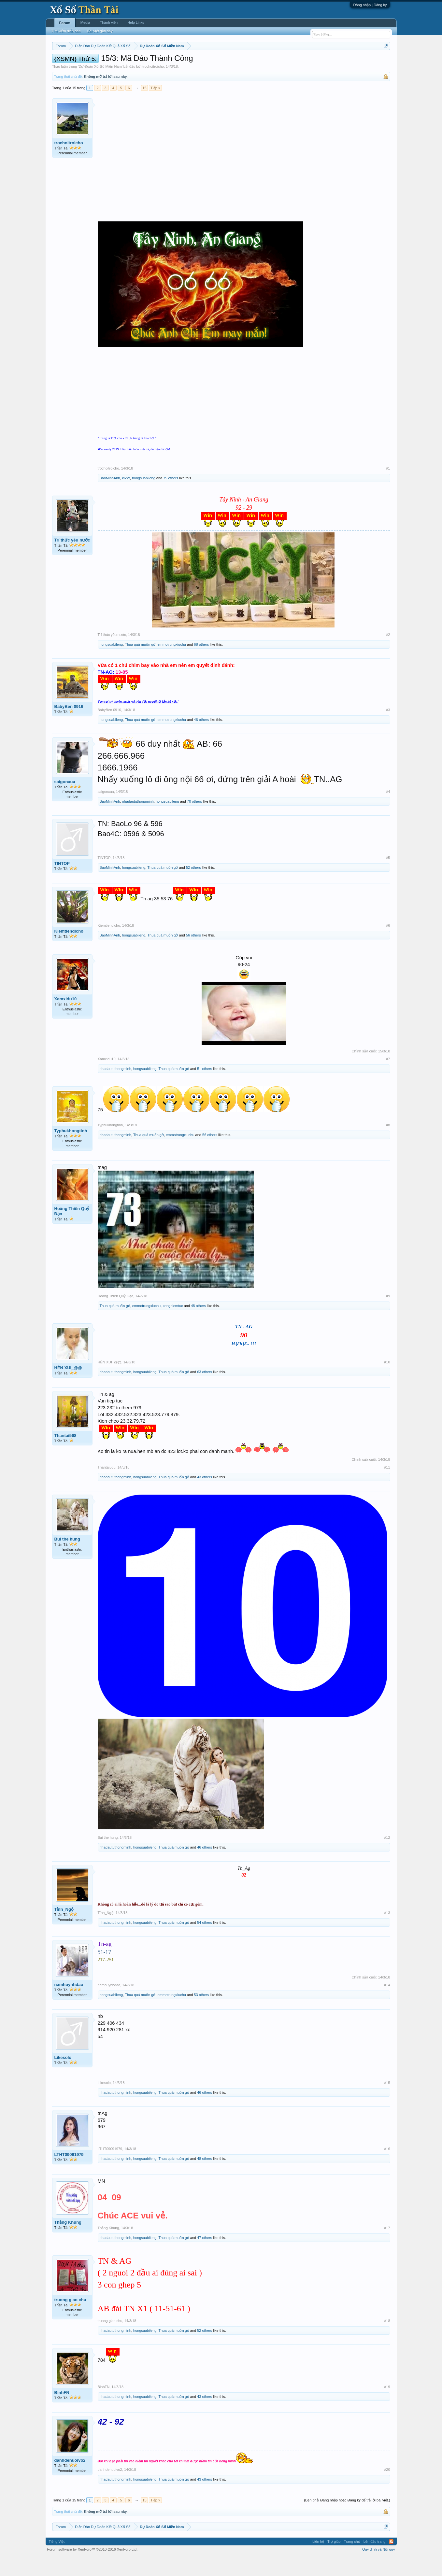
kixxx (126, 498)
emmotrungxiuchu (171, 664)
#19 (387, 2406)
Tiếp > (155, 107)
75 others (170, 498)
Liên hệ (318, 2561)
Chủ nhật (243, 62)
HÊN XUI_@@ (68, 1387)
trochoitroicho (153, 86)
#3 (388, 729)
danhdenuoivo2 (70, 2479)
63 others (204, 1391)
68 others (201, 664)
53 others (201, 2014)
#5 (388, 877)
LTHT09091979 (69, 2174)
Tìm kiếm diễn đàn (66, 31)
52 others (193, 887)
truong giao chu (70, 2319)
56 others (193, 955)
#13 (387, 1932)
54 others (204, 1942)
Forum (64, 23)
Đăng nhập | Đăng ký (370, 5)
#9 (388, 1315)
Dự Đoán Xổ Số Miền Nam (99, 86)
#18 (387, 2340)
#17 (387, 2247)
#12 (387, 1857)
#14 (387, 2004)
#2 (388, 654)
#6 (388, 945)
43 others (204, 1497)
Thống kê (262, 62)
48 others (198, 1325)
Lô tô (321, 62)
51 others (204, 1089)
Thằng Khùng (68, 2242)
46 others (201, 739)
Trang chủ (352, 2561)
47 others (204, 2257)
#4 (388, 811)
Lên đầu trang (375, 2561)
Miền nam (65, 62)
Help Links (135, 22)
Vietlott (124, 62)
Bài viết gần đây (100, 31)
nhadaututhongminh (138, 821)
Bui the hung (67, 1558)
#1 (388, 488)
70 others (194, 821)
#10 (387, 1382)
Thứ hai (139, 62)
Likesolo (63, 2077)
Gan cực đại (284, 62)
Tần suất (306, 62)
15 (144, 107)
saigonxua (64, 801)
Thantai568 (65, 1455)
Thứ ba (156, 62)
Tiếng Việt (57, 2561)
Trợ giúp (334, 2561)
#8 (388, 1145)
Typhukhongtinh (70, 1150)
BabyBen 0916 (68, 726)
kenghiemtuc (173, 1325)
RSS (391, 2561)
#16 (387, 2169)
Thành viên (109, 22)
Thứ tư (171, 62)
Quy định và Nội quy (378, 2569)
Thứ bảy (224, 62)
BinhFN (61, 2412)
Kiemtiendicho (69, 950)
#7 (388, 1078)
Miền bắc (85, 62)
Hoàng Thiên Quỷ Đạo (71, 1231)
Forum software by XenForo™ (92, 2569)
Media (85, 22)
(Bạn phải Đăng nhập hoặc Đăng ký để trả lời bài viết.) (347, 2520)
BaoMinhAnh (110, 498)
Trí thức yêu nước (72, 559)
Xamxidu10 (65, 1018)
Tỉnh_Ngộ (64, 1928)
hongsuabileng (143, 498)
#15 (387, 2102)
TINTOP (62, 882)
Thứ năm (188, 62)
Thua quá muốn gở (140, 664)
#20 (387, 2489)
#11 (387, 1487)
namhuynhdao (68, 2004)
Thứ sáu (206, 62)
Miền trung (105, 62)
